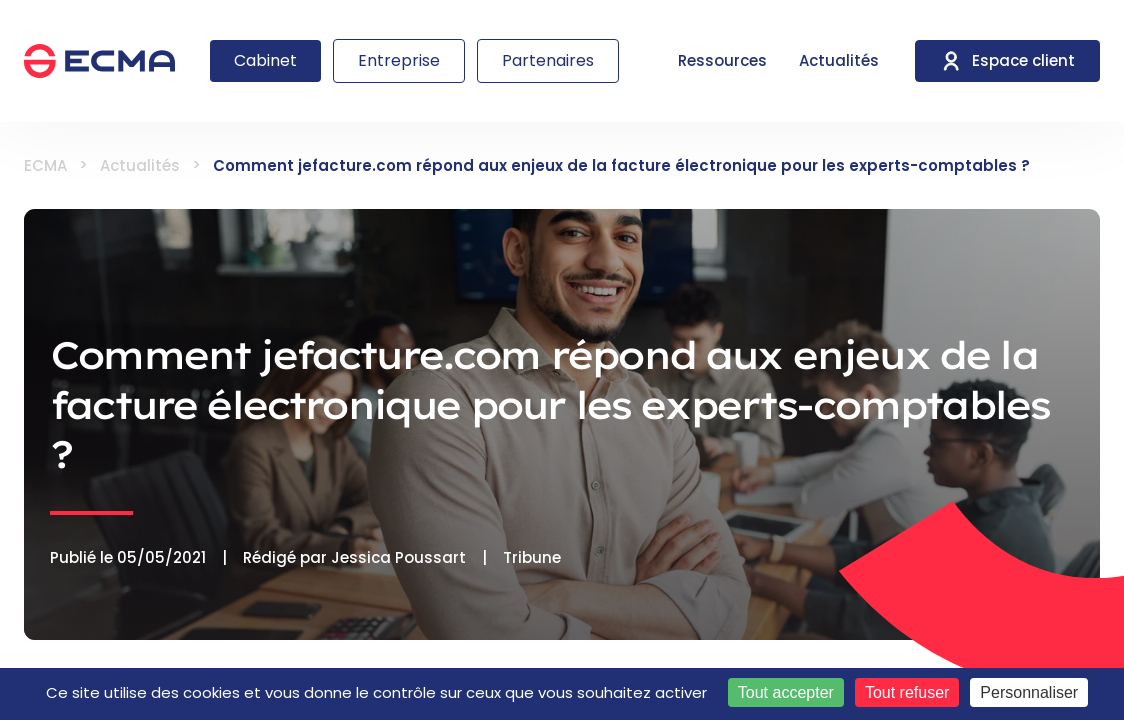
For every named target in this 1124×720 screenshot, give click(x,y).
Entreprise (399, 60)
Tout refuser (907, 692)
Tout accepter (786, 692)
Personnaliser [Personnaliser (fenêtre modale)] (1029, 692)
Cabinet (265, 60)
